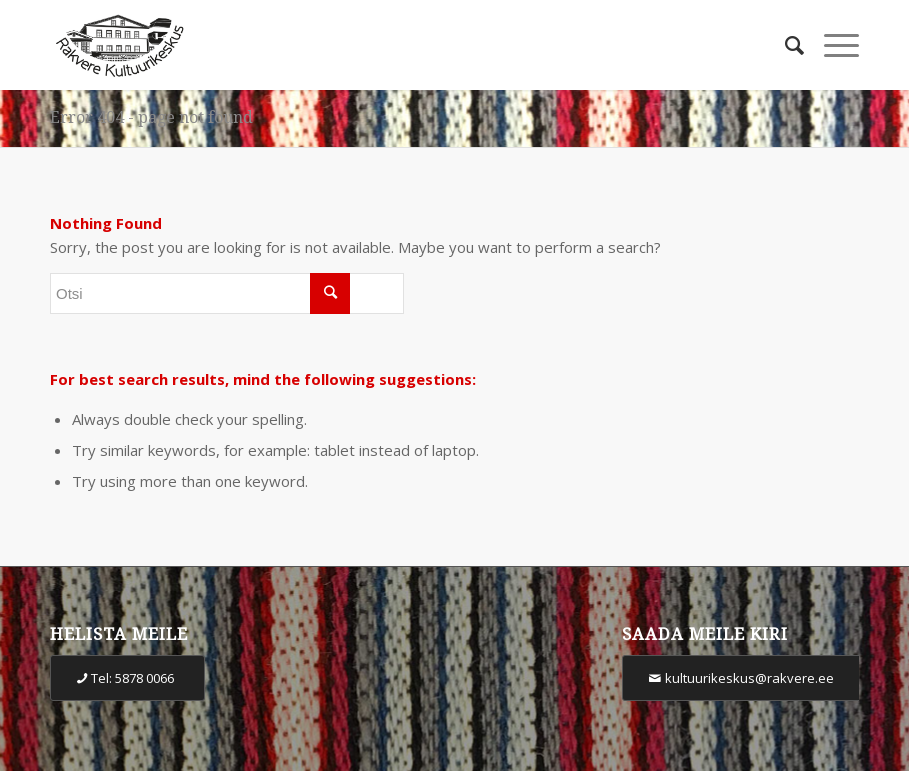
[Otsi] (784, 45)
